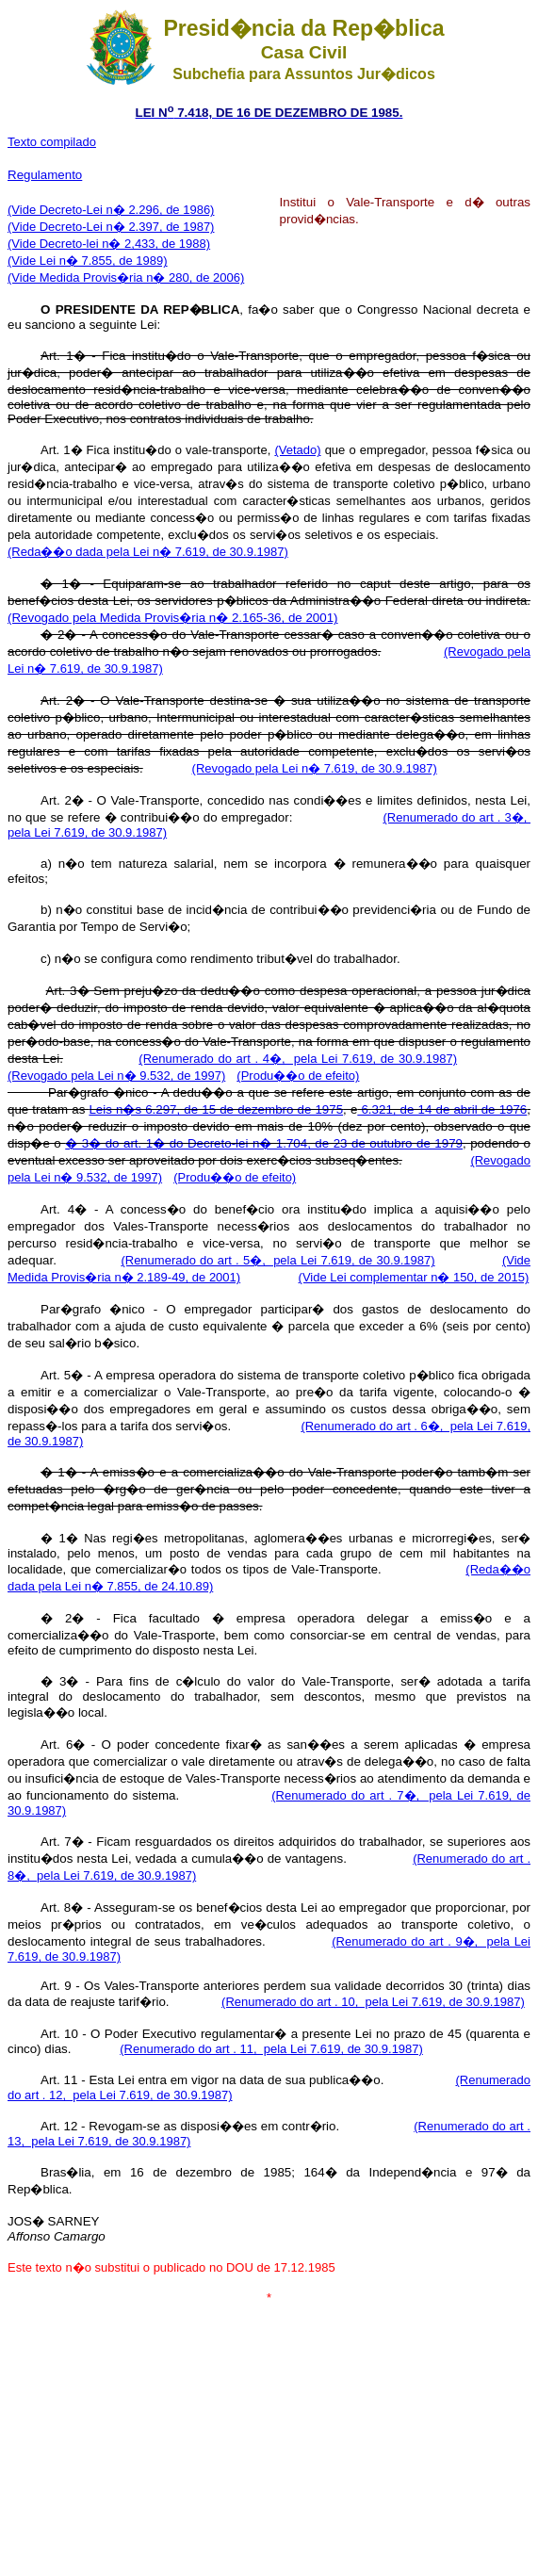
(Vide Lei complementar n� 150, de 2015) (414, 1277)
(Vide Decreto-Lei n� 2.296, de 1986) (111, 210)
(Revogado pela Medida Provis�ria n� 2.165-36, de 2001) (173, 618)
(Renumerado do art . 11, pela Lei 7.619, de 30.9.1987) (271, 2049)
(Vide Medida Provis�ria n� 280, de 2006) (126, 277)
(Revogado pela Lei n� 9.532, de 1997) (116, 1075)
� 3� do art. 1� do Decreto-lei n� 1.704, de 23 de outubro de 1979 (264, 1143)
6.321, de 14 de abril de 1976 (442, 1109)
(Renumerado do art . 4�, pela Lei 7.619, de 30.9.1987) (298, 1059)
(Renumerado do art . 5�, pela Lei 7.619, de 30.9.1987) (277, 1260)
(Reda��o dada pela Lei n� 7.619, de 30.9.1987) (148, 552)
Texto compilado (52, 142)
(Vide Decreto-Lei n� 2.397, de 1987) (111, 227)
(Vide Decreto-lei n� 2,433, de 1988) (109, 243)
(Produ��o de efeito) (297, 1075)
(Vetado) (297, 450)
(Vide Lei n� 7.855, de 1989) (88, 260)
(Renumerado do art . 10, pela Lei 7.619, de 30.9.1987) (373, 2002)
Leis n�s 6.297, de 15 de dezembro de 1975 (216, 1109)
